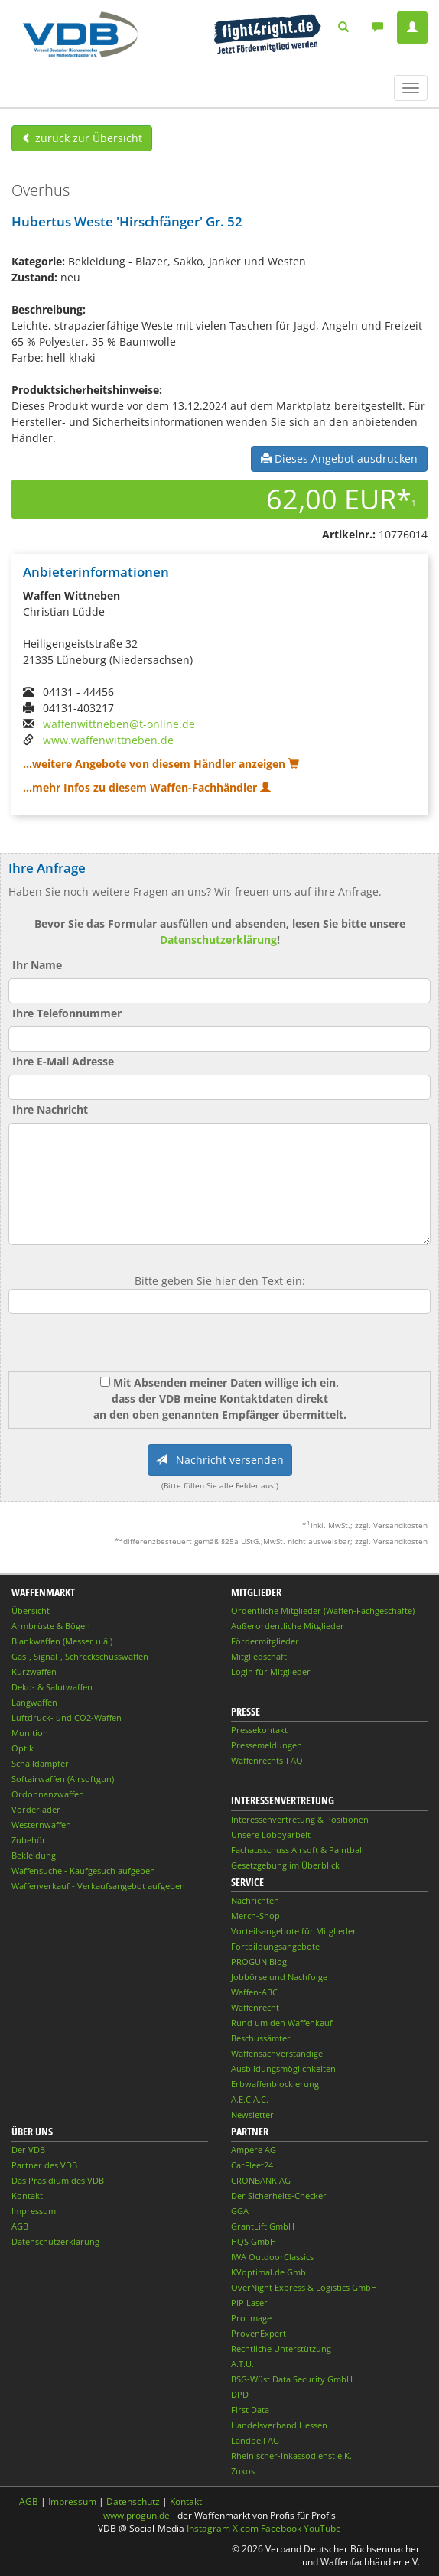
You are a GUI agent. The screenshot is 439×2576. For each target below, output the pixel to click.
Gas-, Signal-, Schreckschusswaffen (79, 1656)
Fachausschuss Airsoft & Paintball (297, 1850)
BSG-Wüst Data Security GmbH (292, 2379)
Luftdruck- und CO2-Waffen (66, 1717)
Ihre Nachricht (50, 1109)
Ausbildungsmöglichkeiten (283, 2068)
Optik (22, 1748)
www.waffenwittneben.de (108, 740)
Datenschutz (133, 2501)
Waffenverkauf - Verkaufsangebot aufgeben (98, 1885)
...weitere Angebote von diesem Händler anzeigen (161, 763)
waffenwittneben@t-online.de (119, 724)
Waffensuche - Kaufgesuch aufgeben (83, 1870)
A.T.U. (242, 2363)
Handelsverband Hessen (279, 2425)
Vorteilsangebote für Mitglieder (293, 1931)
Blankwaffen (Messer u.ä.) (61, 1641)
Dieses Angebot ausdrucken (339, 458)
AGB (19, 2226)
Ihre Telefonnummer (67, 1013)
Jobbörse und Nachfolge (279, 1976)
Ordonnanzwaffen (47, 1794)
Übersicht (30, 1610)
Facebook (281, 2528)
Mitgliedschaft (259, 1656)
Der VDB (28, 2149)
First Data (250, 2409)
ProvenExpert (258, 2333)
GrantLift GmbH (262, 2226)
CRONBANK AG (261, 2180)
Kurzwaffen (34, 1671)
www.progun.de (136, 2515)
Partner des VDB (44, 2165)
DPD (240, 2394)
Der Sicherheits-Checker (279, 2195)
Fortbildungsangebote (275, 1946)
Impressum (33, 2211)
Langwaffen (34, 1702)
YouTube (322, 2528)
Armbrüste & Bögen (50, 1625)
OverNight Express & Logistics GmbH (304, 2287)
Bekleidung (33, 1855)
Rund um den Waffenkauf (282, 2022)
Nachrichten (255, 1900)
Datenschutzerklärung (218, 939)
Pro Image (251, 2318)
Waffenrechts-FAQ (267, 1760)
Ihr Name (37, 965)
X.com (246, 2528)
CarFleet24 (252, 2165)
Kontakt (27, 2195)
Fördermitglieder (265, 1641)
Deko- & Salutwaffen (52, 1687)
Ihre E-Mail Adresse (63, 1061)
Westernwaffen (41, 1824)
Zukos (243, 2471)
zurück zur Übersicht (81, 138)
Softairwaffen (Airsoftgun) (62, 1778)
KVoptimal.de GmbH (271, 2272)
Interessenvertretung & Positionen (300, 1819)
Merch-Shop (255, 1915)
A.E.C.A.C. (249, 2099)
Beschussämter (261, 2038)
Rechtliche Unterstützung (281, 2348)
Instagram (208, 2528)
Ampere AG (253, 2149)
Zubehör (28, 1840)
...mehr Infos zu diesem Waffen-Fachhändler (147, 787)
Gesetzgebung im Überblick (285, 1865)
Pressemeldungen (266, 1745)
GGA (240, 2211)
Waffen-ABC (254, 1992)
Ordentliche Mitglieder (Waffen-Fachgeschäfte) (323, 1610)
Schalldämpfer (40, 1763)
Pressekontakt (259, 1729)
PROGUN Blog (259, 1961)
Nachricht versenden (220, 1459)
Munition (29, 1732)
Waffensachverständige (277, 2053)
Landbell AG (255, 2440)
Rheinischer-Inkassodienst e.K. (291, 2455)
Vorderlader (35, 1809)
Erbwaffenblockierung (275, 2084)
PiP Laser (249, 2302)
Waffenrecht (255, 2007)
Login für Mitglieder (271, 1671)
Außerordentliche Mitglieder (287, 1625)
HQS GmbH (253, 2241)
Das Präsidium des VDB (57, 2180)
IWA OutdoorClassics (272, 2256)
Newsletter (252, 2114)
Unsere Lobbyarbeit (271, 1834)
